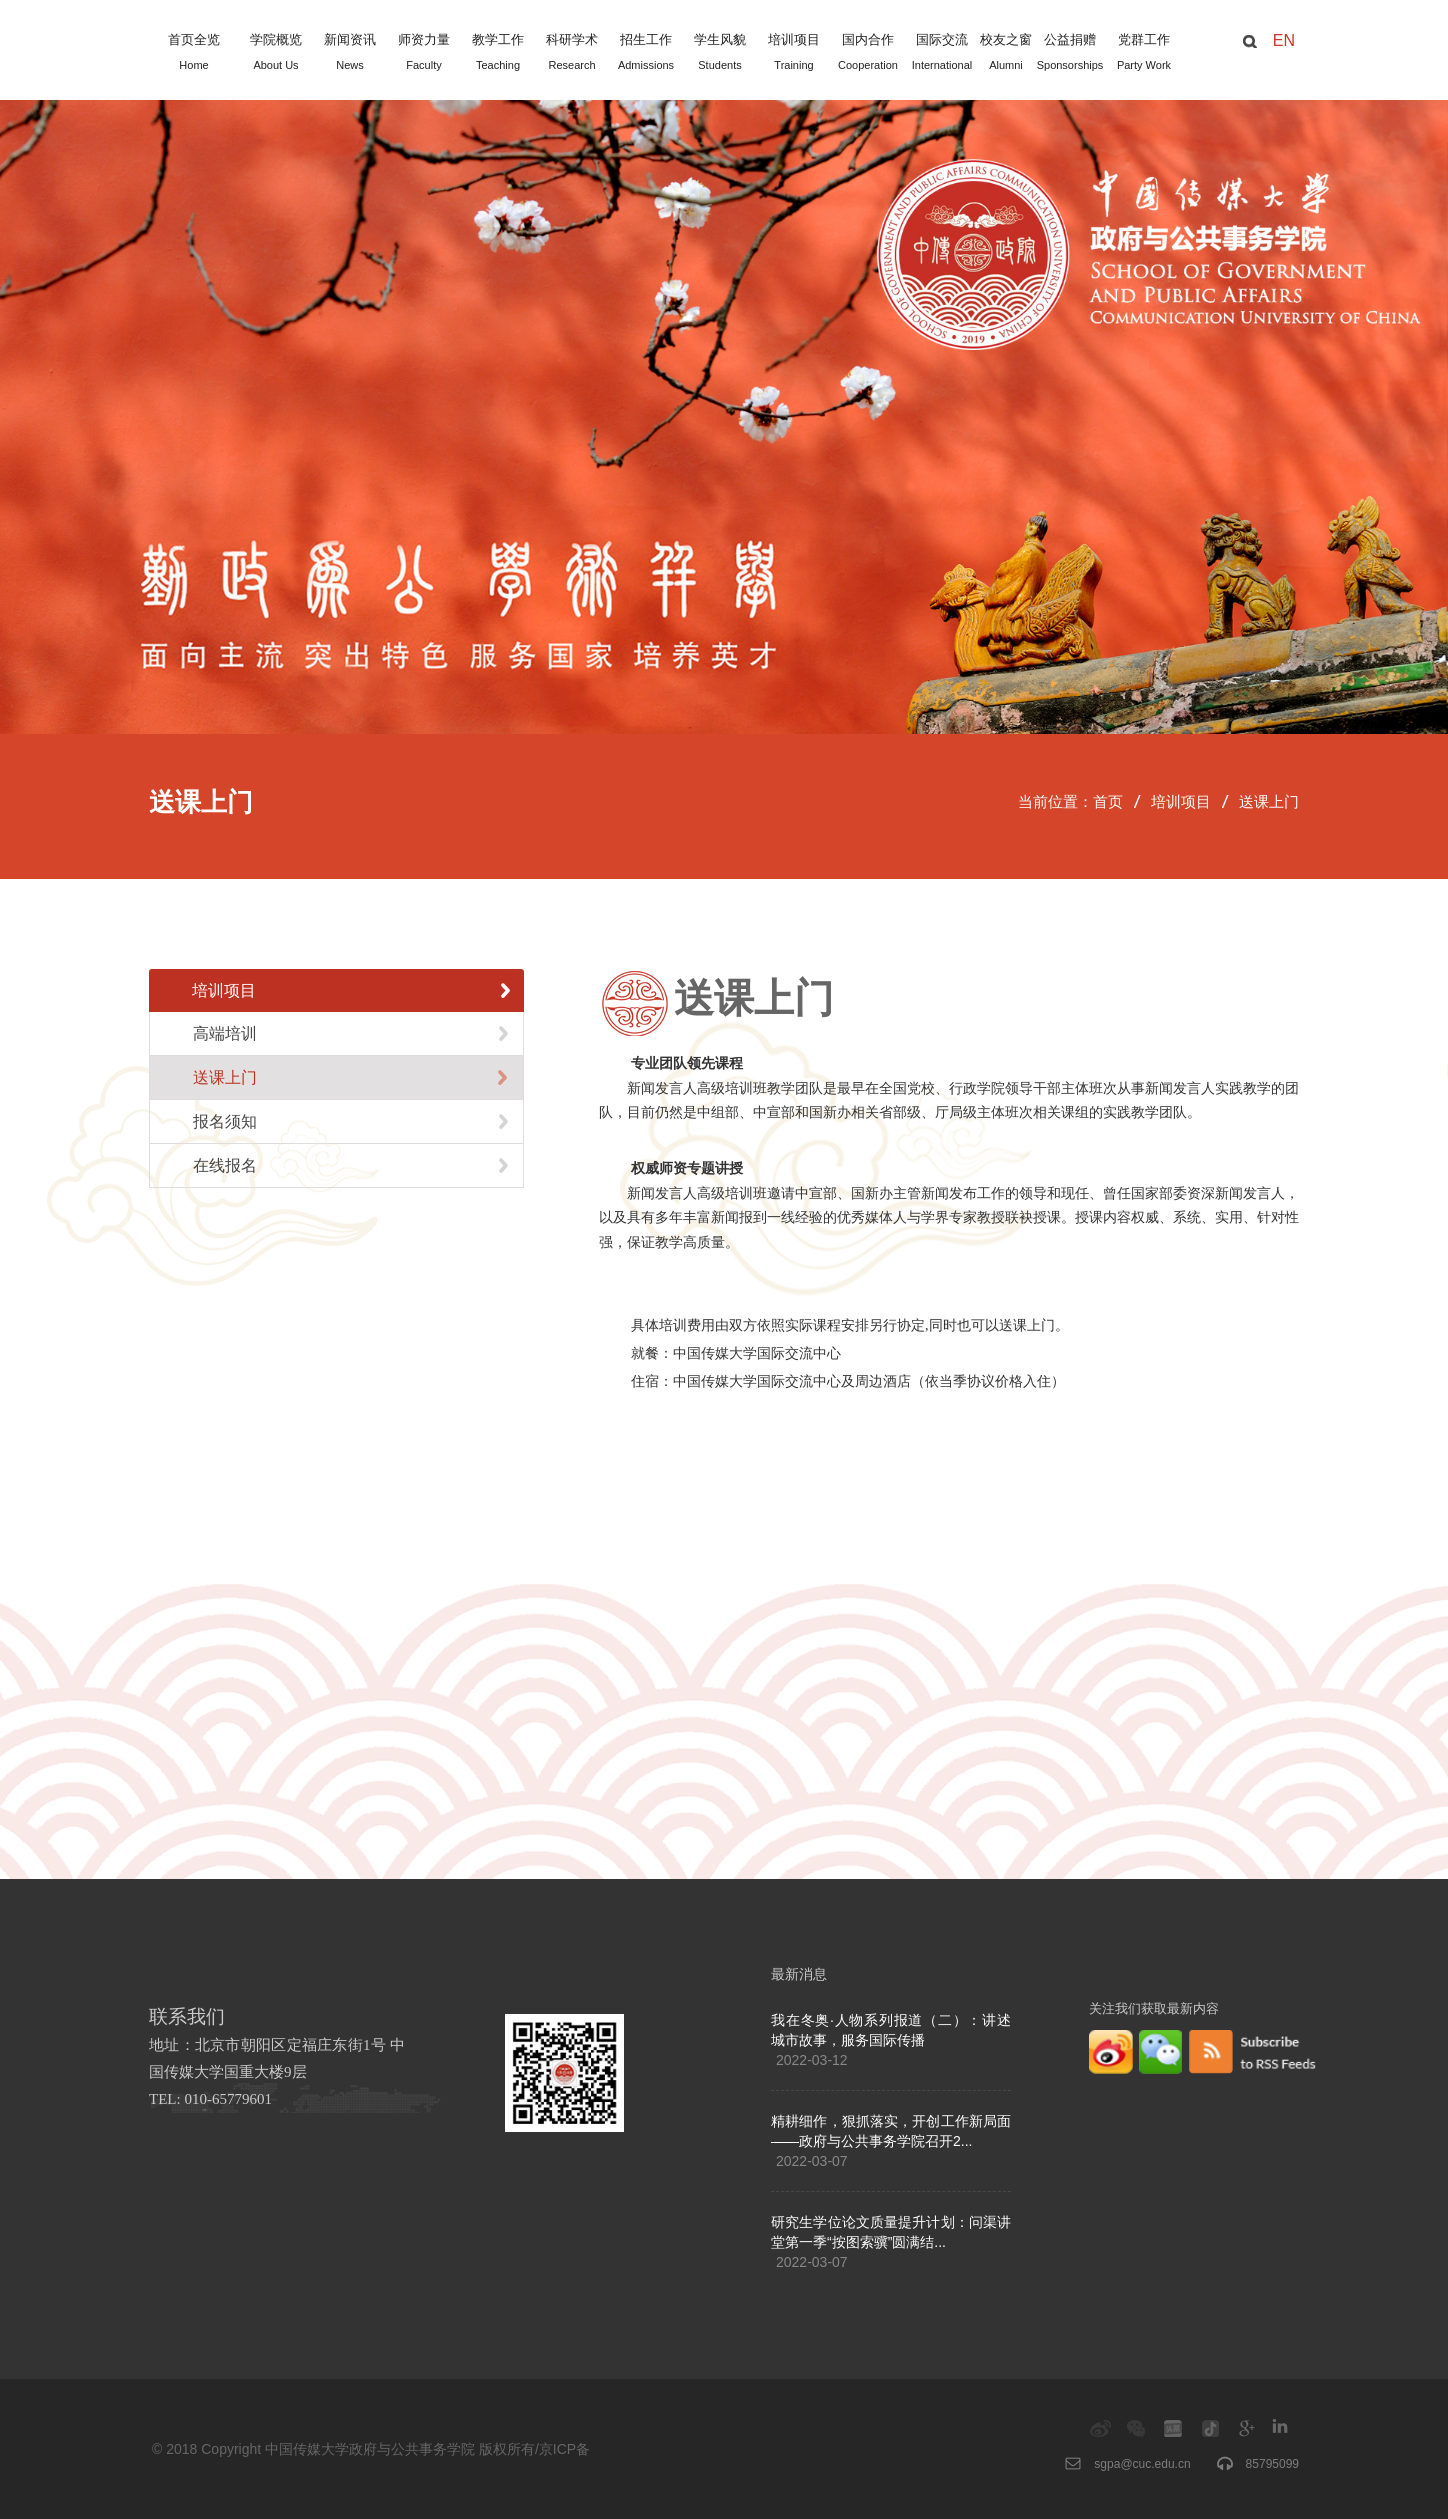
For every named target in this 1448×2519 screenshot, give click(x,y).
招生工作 (646, 53)
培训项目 (794, 53)
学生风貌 (720, 53)
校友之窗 (1006, 53)
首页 (1108, 802)
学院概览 (276, 53)
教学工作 (498, 53)
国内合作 (868, 53)
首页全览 (194, 53)
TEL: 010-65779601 (210, 2099)
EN (1284, 40)
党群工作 (1144, 53)
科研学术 (572, 53)
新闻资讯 (350, 53)
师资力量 (424, 53)
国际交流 (942, 53)
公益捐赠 (1070, 53)
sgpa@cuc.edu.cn (1142, 2464)
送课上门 (1269, 802)
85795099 (1272, 2464)
